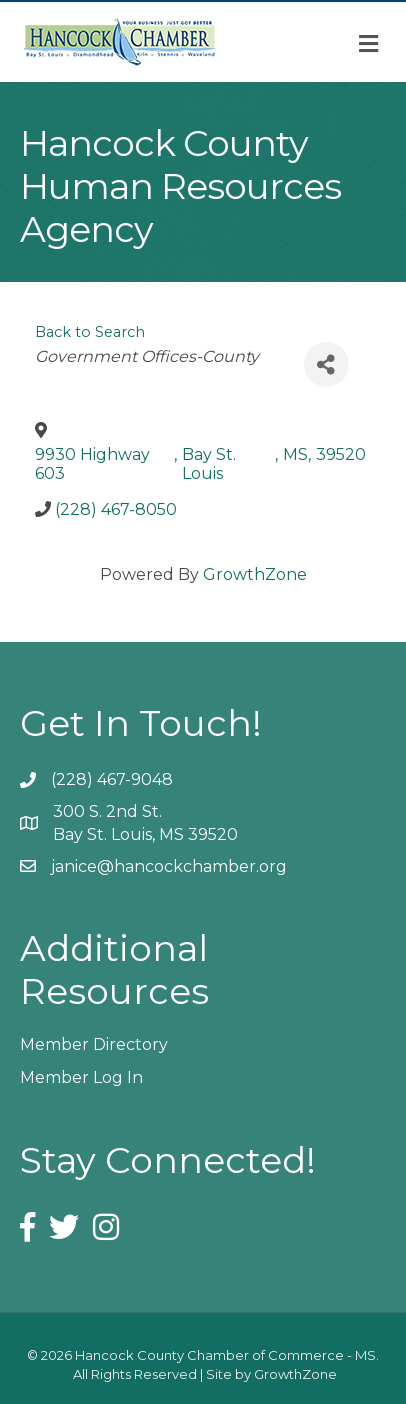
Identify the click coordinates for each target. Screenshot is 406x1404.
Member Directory (94, 1044)
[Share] (326, 364)
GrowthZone (255, 574)
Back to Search (90, 332)
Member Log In (81, 1077)
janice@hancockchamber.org (169, 866)
